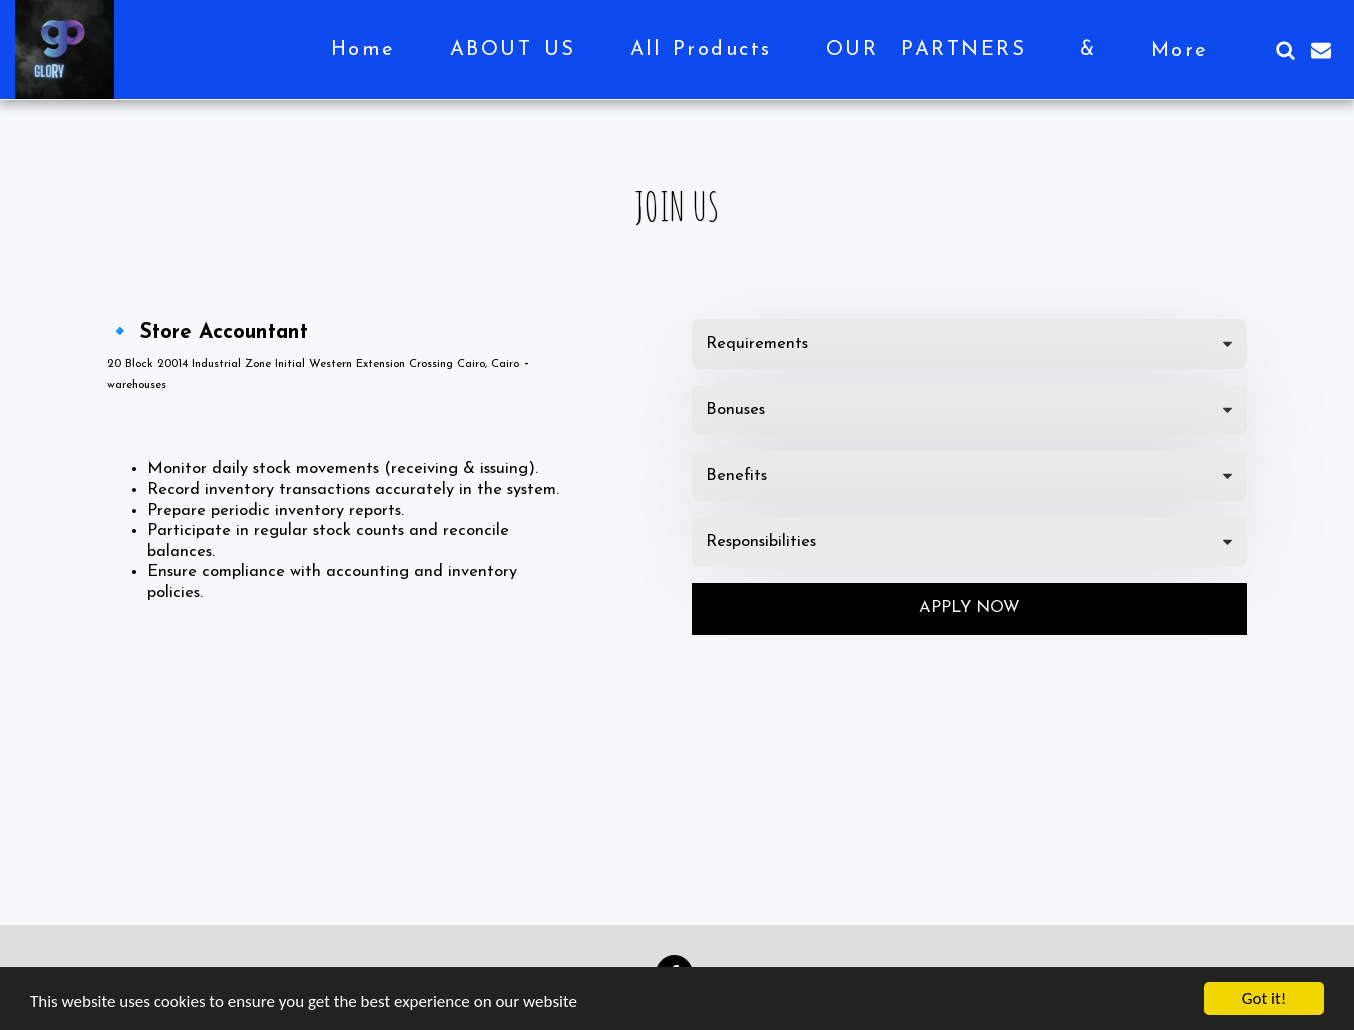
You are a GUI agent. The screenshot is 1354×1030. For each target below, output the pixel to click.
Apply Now (969, 608)
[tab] (969, 344)
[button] (1285, 50)
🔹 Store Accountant (207, 333)
